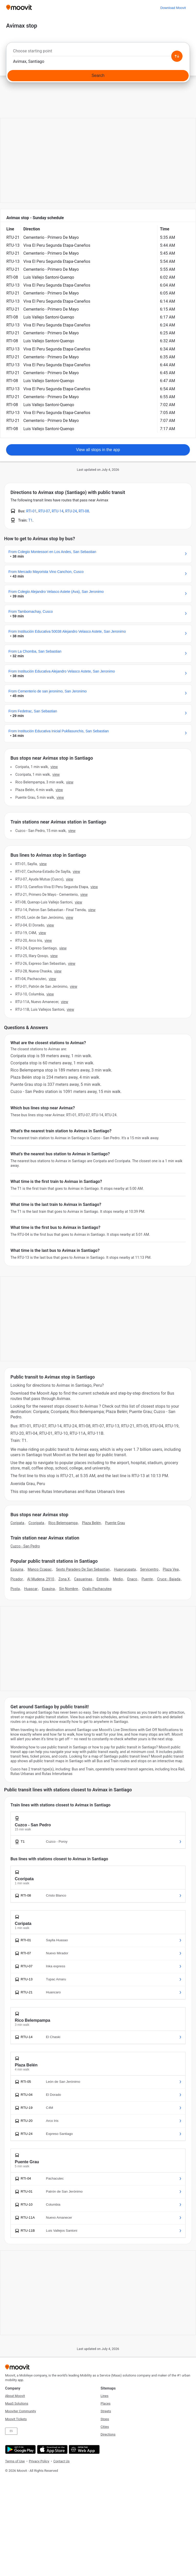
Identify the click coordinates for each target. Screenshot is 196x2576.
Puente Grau (115, 1523)
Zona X (64, 1579)
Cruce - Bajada (168, 1579)
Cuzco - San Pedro (25, 1546)
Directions (108, 2434)
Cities (105, 2427)
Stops (105, 2419)
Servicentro (149, 1569)
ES (11, 2431)
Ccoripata (36, 1523)
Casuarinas (83, 1579)
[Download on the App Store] (51, 2449)
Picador (16, 1579)
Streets (106, 2411)
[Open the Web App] (83, 2449)
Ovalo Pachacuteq (96, 1589)
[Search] (98, 75)
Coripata (17, 1523)
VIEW (54, 767)
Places (106, 2403)
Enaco (132, 1579)
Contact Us (61, 2461)
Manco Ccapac (40, 1569)
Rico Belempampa (63, 1523)
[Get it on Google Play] (19, 2449)
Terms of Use (15, 2461)
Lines (104, 2396)
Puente (147, 1579)
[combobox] (98, 52)
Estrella (102, 1579)
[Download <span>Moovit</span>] (173, 8)
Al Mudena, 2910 (40, 1579)
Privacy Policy (39, 2461)
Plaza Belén (91, 1523)
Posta (15, 1589)
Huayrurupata (125, 1569)
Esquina (16, 1569)
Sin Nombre (68, 1589)
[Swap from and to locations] (176, 56)
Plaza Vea (171, 1569)
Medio (118, 1579)
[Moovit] (19, 8)
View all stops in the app (98, 450)
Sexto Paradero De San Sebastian (83, 1569)
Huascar (31, 1589)
